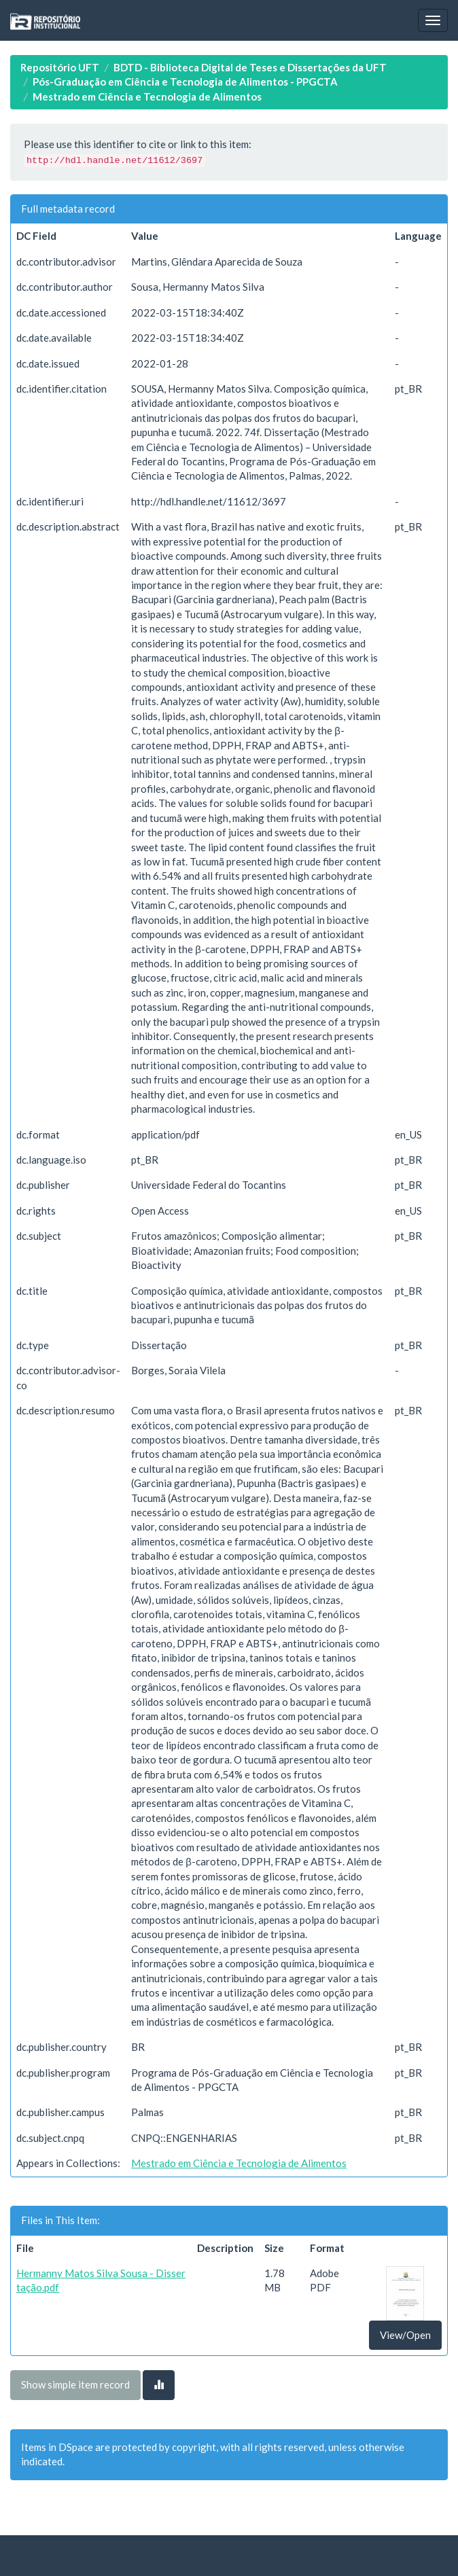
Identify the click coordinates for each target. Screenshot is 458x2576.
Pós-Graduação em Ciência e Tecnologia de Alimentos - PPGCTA (185, 81)
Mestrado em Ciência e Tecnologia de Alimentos (147, 96)
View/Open (405, 2335)
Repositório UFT (59, 67)
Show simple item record (75, 2384)
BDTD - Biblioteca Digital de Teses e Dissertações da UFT (250, 67)
